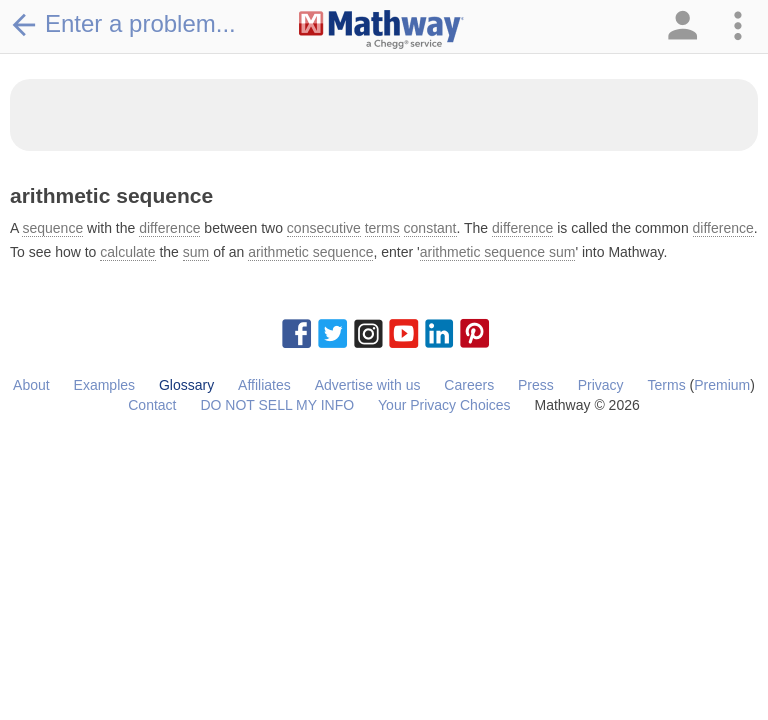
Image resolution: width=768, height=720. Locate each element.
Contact (152, 405)
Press (536, 385)
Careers (469, 385)
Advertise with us (368, 385)
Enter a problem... (123, 24)
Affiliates (264, 385)
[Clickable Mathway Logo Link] (381, 30)
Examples (104, 385)
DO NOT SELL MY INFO (277, 405)
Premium (722, 385)
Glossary (186, 385)
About (31, 385)
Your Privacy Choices (444, 405)
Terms (667, 385)
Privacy (601, 385)
